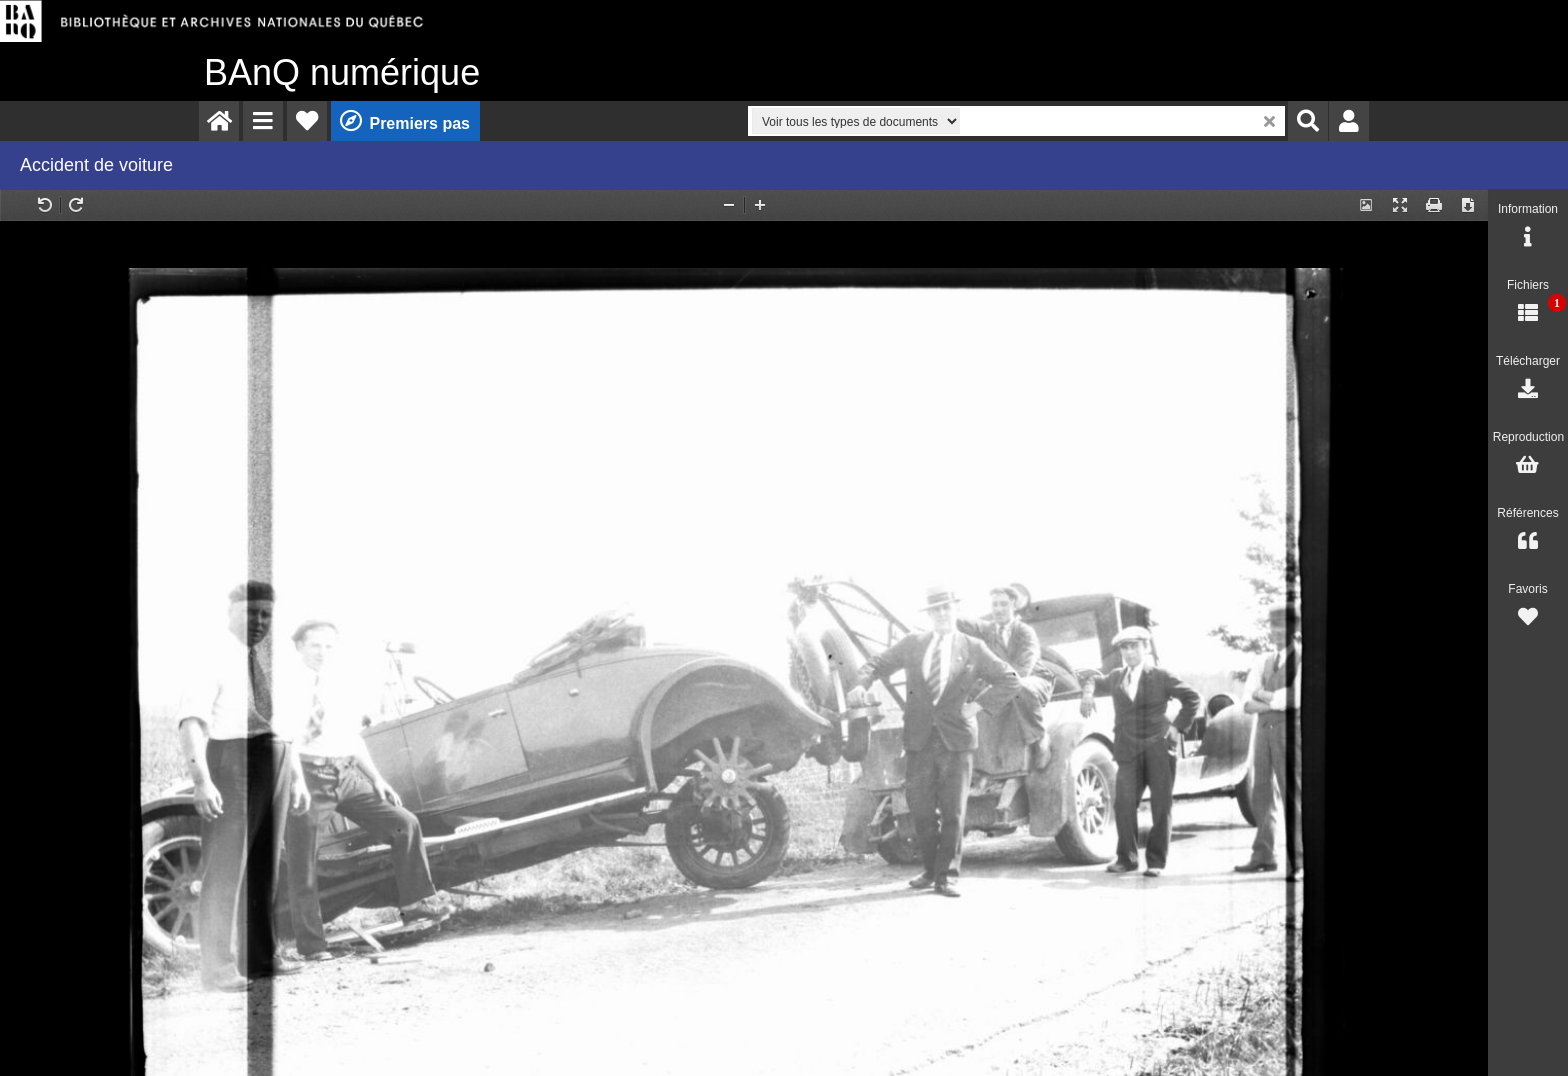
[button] (263, 121)
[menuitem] (219, 121)
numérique (342, 72)
